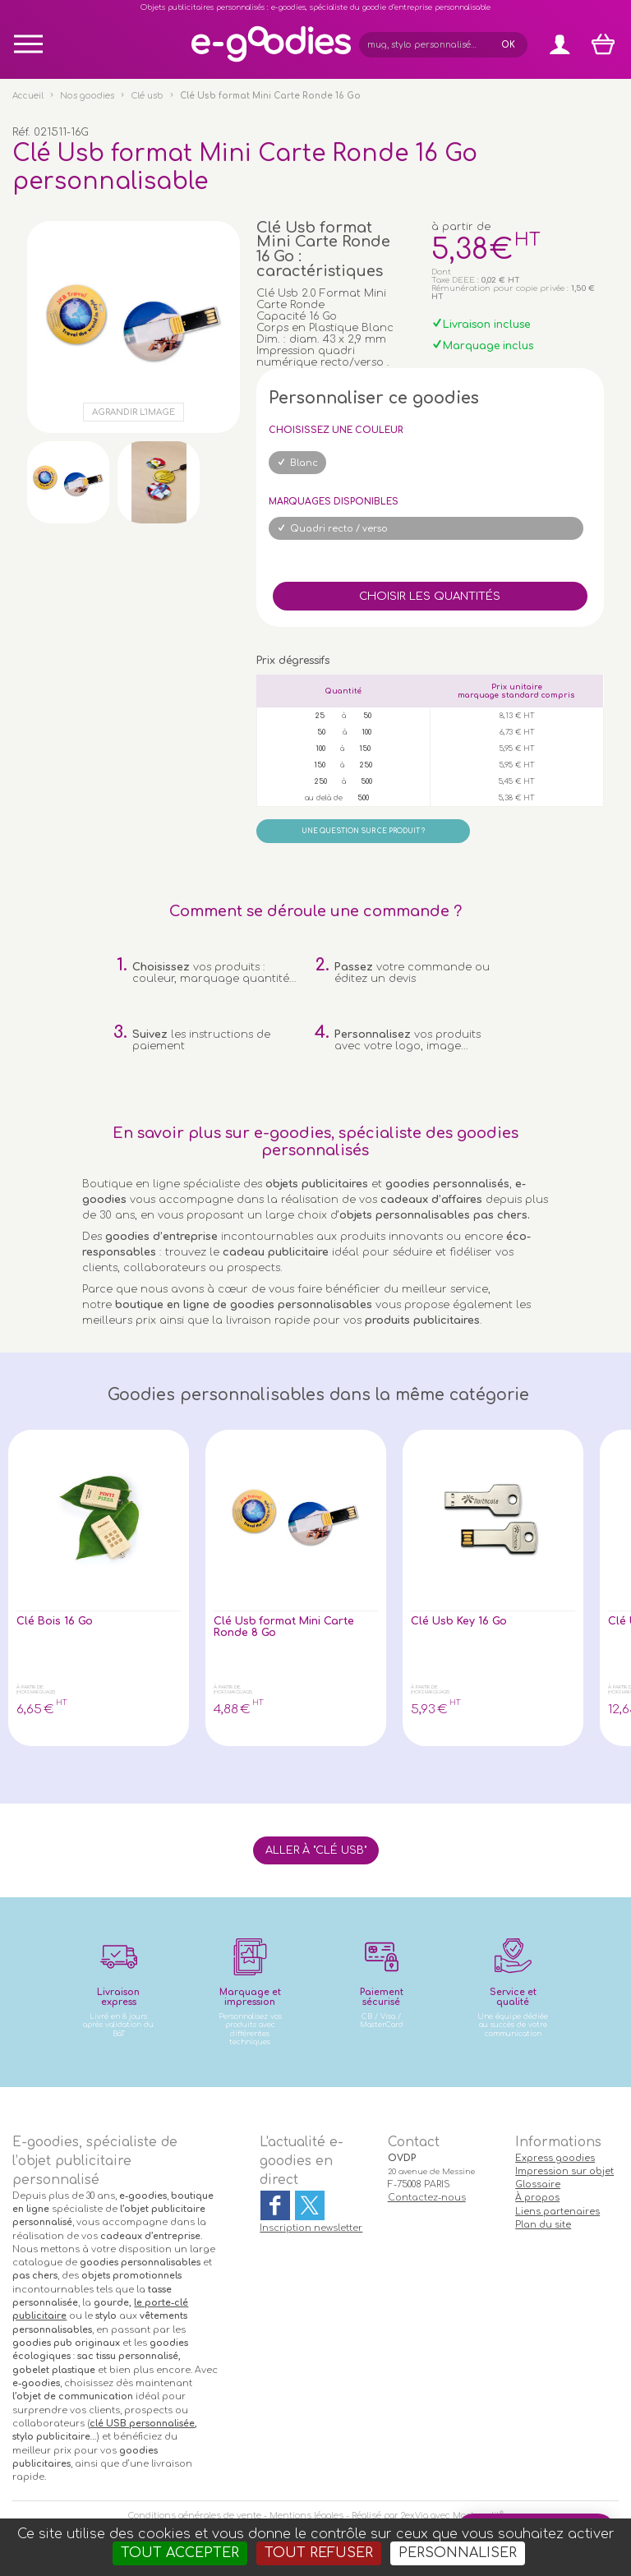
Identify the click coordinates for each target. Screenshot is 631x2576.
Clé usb (147, 95)
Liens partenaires (557, 2211)
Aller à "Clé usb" (315, 1850)
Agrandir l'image (133, 412)
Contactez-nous (427, 2197)
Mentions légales (306, 2515)
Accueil (28, 95)
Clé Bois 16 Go (54, 1621)
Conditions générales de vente (194, 2515)
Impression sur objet (564, 2171)
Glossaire (537, 2184)
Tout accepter (180, 2553)
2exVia (414, 2515)
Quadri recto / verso (339, 528)
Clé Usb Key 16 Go (459, 1621)
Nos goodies (87, 95)
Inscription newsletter (311, 2228)
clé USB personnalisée (142, 2423)
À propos (537, 2197)
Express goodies (555, 2158)
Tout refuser (319, 2553)
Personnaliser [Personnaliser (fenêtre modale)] (457, 2553)
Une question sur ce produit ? (363, 831)
